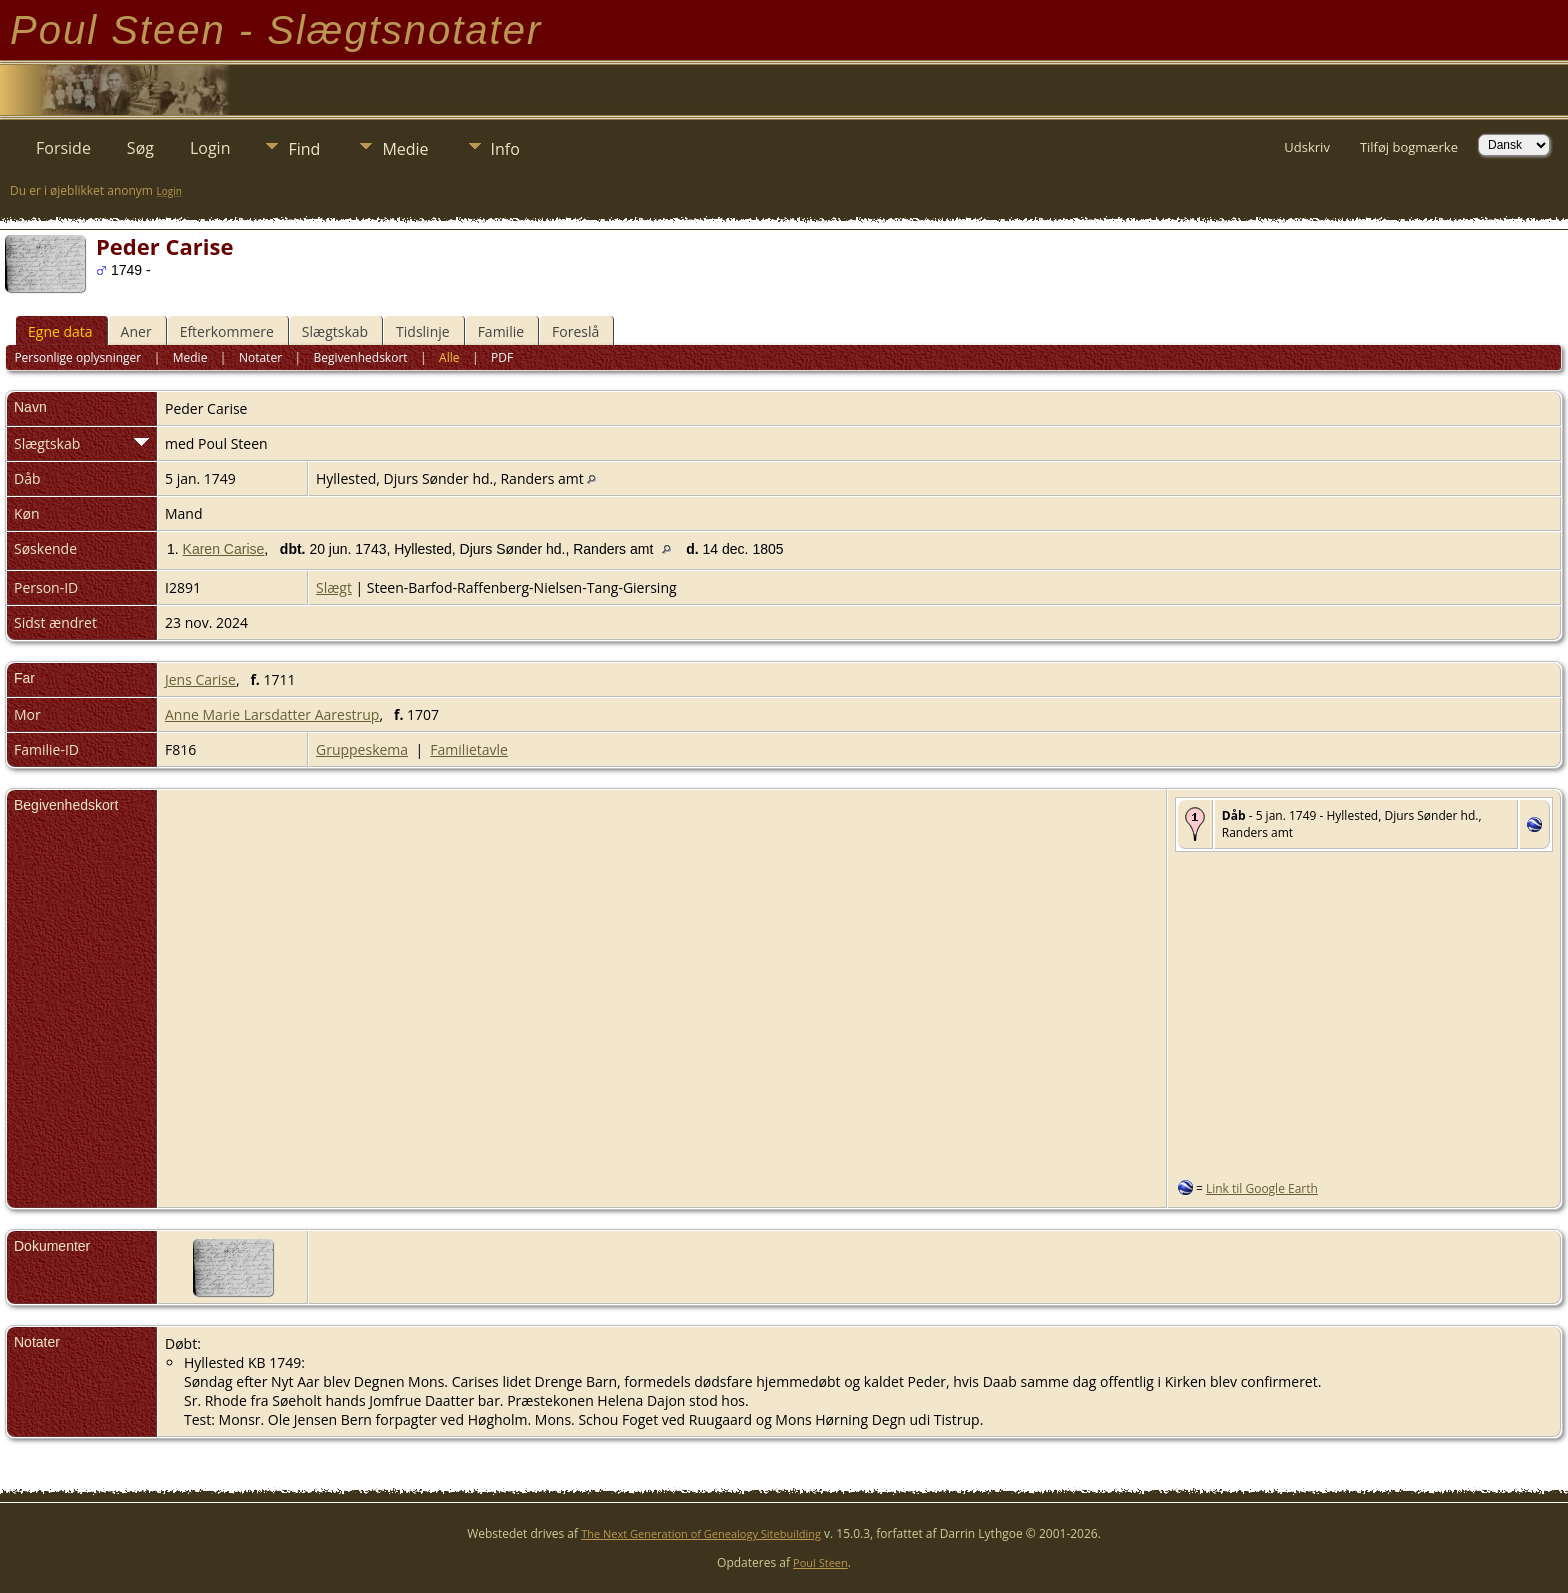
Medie (405, 149)
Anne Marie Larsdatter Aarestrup (272, 714)
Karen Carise (224, 549)
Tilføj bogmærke (1409, 147)
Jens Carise (200, 679)
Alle (449, 357)
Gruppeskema (362, 749)
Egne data (60, 331)
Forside (63, 148)
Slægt (334, 587)
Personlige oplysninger (77, 357)
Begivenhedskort (361, 357)
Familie (501, 331)
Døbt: (183, 1343)
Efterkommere (227, 331)
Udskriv (1307, 147)
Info (505, 149)
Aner (136, 331)
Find (304, 149)
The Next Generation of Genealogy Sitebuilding (701, 1533)
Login (210, 148)
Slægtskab (335, 331)
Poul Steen (820, 1562)
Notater (260, 357)
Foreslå (575, 331)
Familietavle (469, 749)
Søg (140, 148)
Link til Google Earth (1262, 1188)
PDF (502, 357)
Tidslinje (423, 331)
